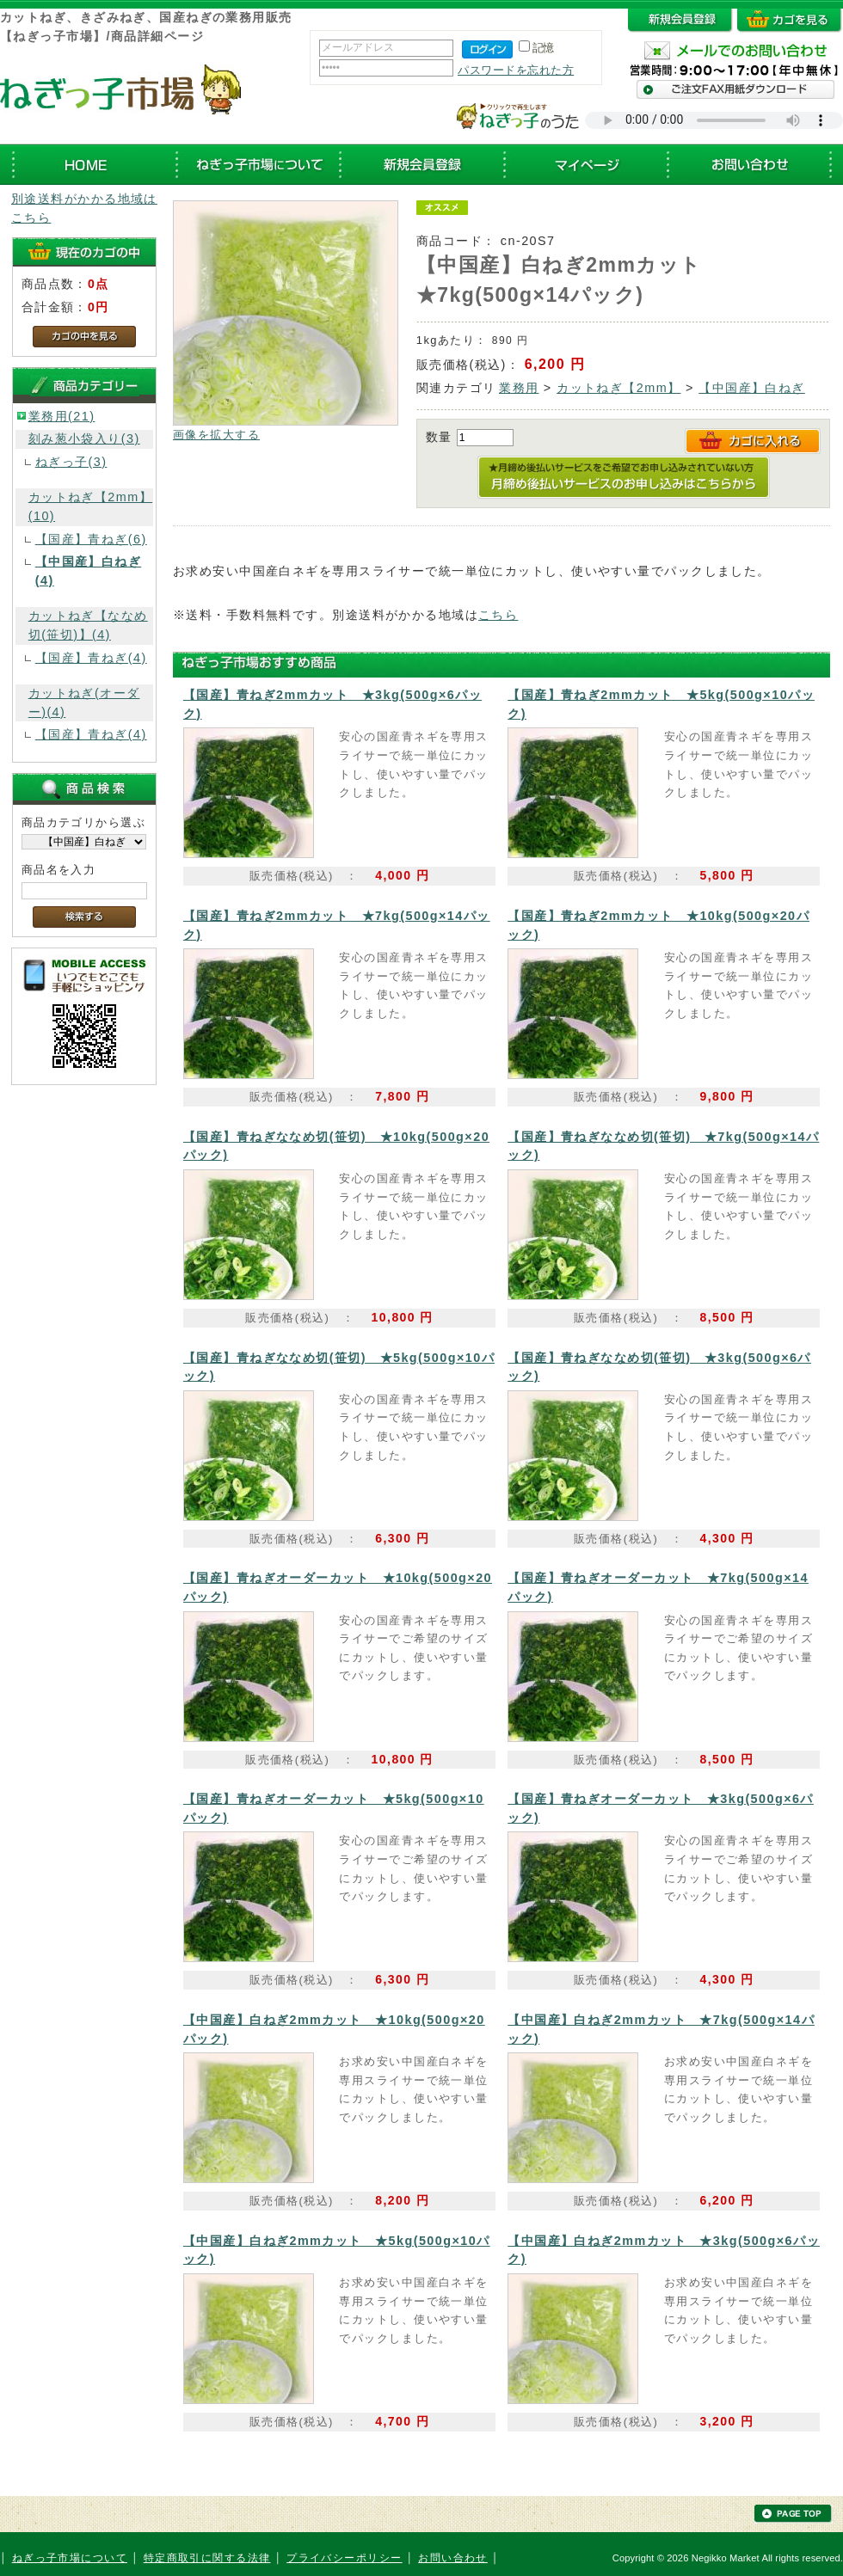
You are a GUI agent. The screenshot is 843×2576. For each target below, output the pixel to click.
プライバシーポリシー (344, 2558)
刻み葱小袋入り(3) (84, 438)
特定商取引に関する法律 (207, 2558)
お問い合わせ (453, 2558)
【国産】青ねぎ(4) (91, 658)
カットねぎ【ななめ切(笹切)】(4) (88, 625)
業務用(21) (61, 416)
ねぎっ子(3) (71, 462)
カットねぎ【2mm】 (618, 388)
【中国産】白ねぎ (751, 388)
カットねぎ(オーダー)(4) (84, 702)
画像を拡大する (216, 434)
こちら (498, 615)
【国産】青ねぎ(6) (91, 539)
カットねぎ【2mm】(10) (90, 506)
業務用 (518, 388)
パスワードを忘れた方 (516, 70)
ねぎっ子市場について (69, 2558)
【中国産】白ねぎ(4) (88, 571)
